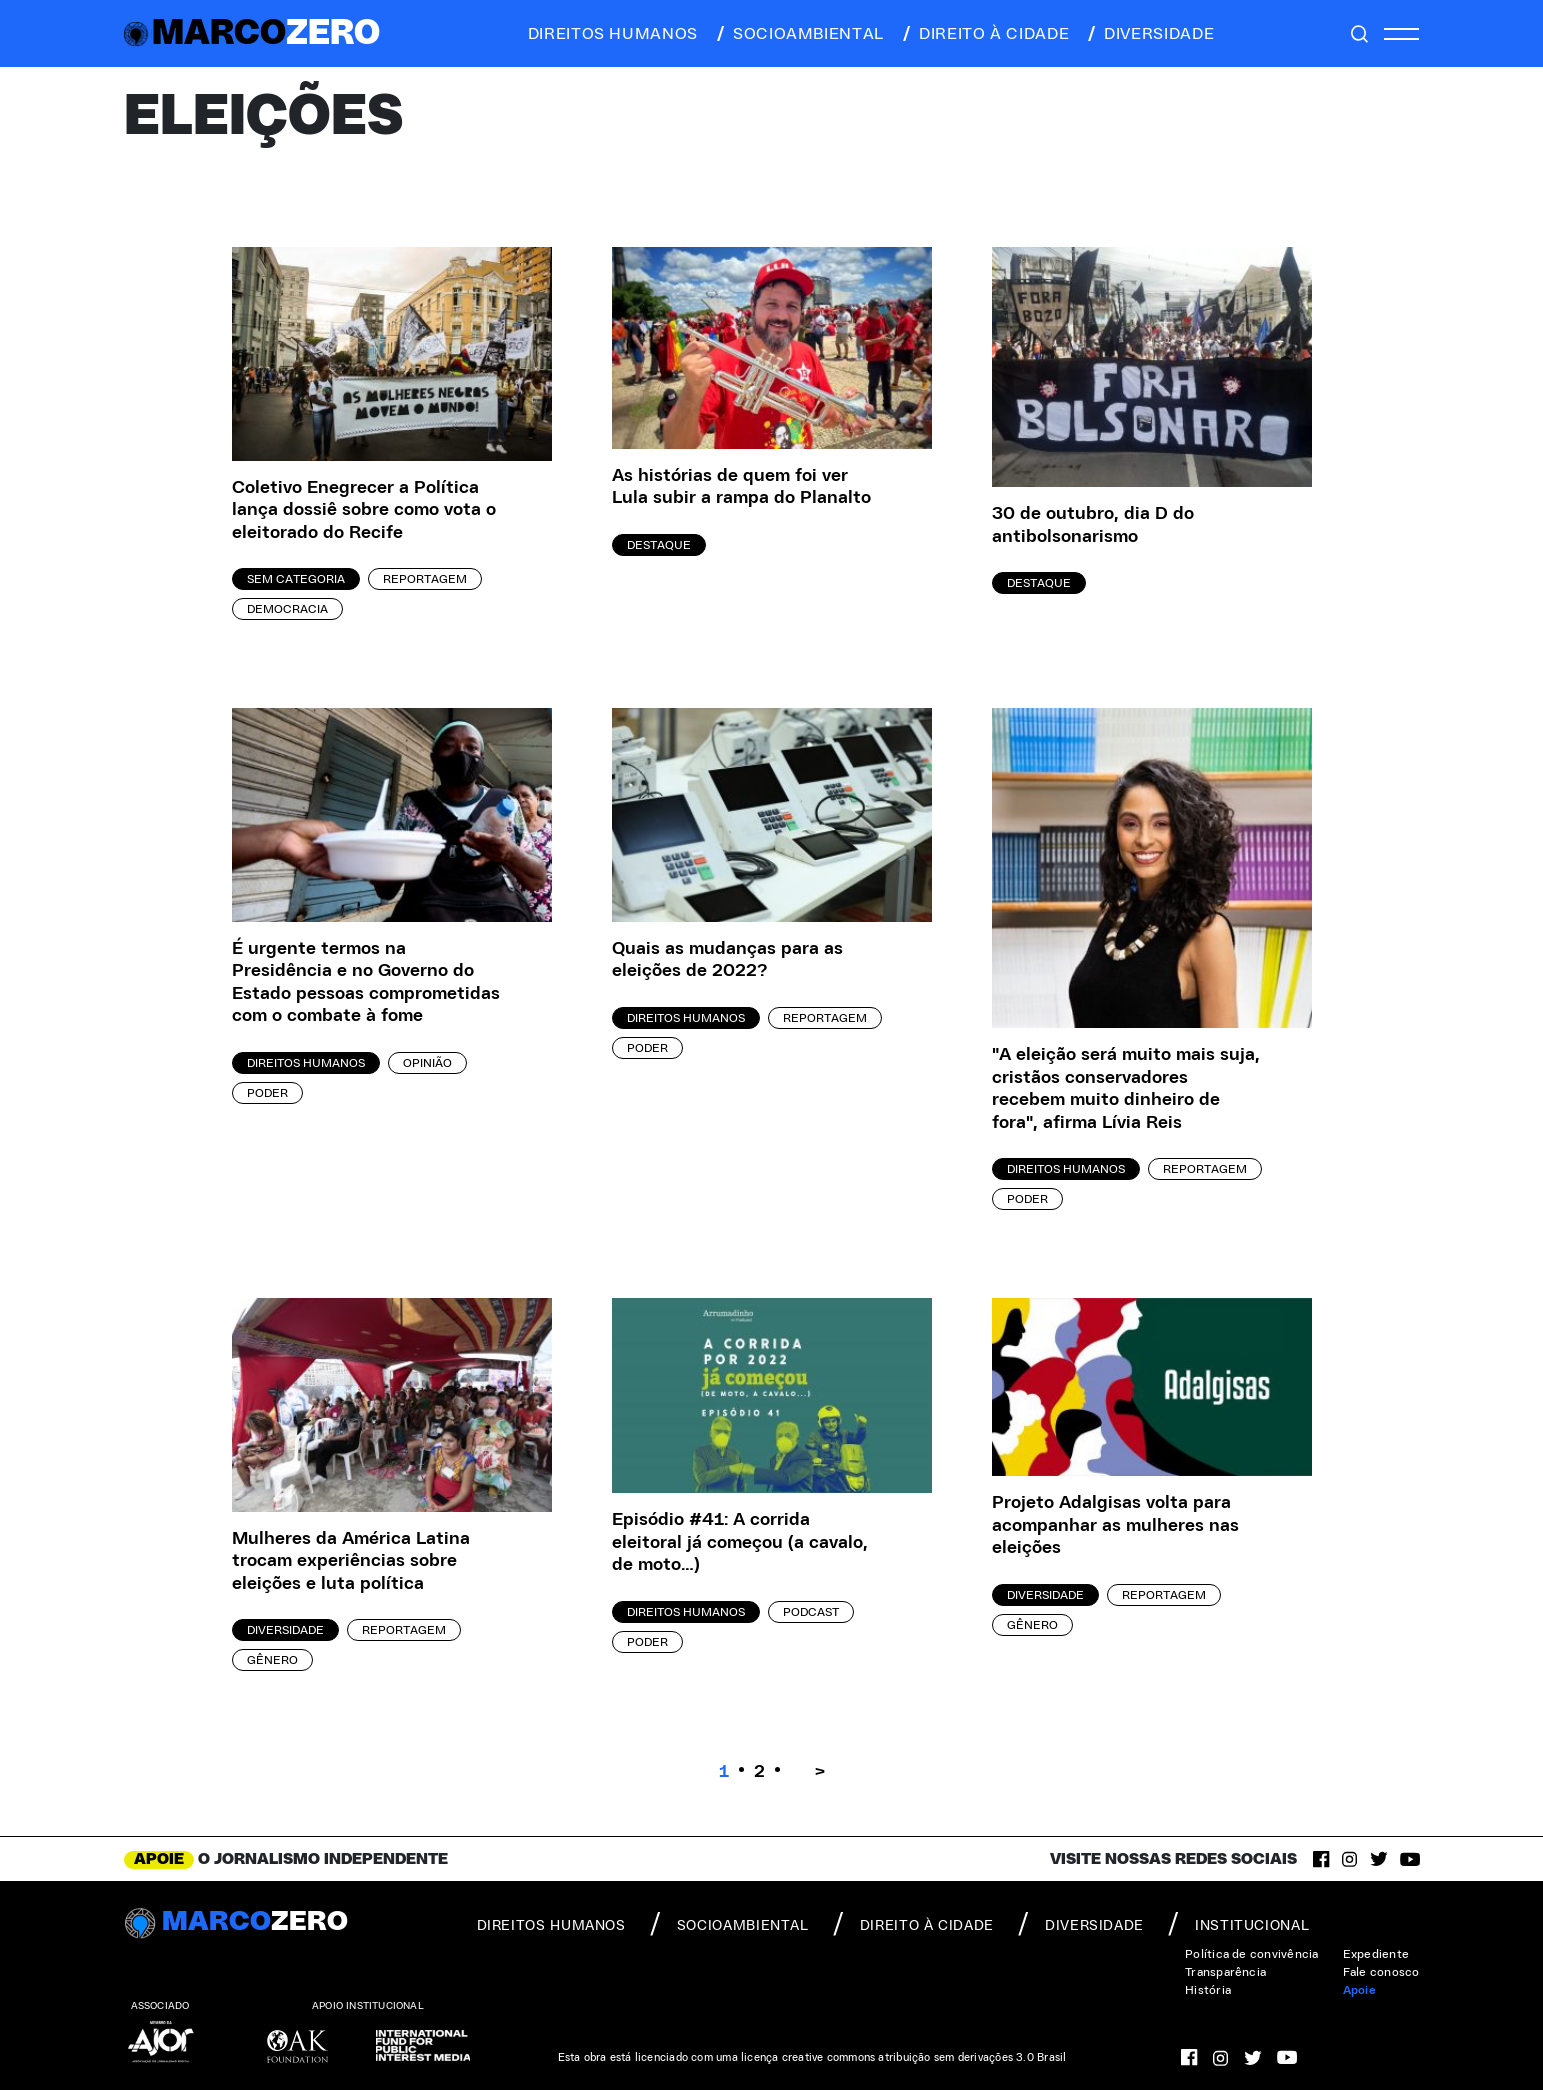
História (1208, 1990)
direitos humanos (607, 34)
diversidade (1149, 34)
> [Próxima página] (820, 1772)
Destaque (659, 545)
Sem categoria (296, 579)
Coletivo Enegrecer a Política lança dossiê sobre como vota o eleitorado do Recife (364, 510)
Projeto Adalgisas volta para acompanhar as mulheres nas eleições (1115, 1525)
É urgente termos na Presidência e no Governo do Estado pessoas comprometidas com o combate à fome (366, 983)
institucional (1238, 1924)
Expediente (1376, 1954)
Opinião (427, 1063)
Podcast (811, 1612)
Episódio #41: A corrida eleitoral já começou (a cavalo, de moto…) (740, 1542)
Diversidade (285, 1630)
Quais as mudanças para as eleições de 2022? (727, 960)
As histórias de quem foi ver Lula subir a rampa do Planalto (741, 487)
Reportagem (425, 579)
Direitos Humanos (306, 1063)
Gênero (272, 1660)
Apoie (1359, 1990)
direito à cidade (984, 34)
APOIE (159, 1859)
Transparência (1225, 1972)
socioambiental (799, 34)
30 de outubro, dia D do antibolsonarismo (1093, 525)
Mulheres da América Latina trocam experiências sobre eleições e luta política (351, 1561)
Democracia (287, 609)
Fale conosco (1381, 1972)
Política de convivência (1252, 1954)
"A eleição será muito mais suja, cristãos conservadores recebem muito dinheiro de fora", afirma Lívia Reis (1126, 1089)
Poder (267, 1093)
